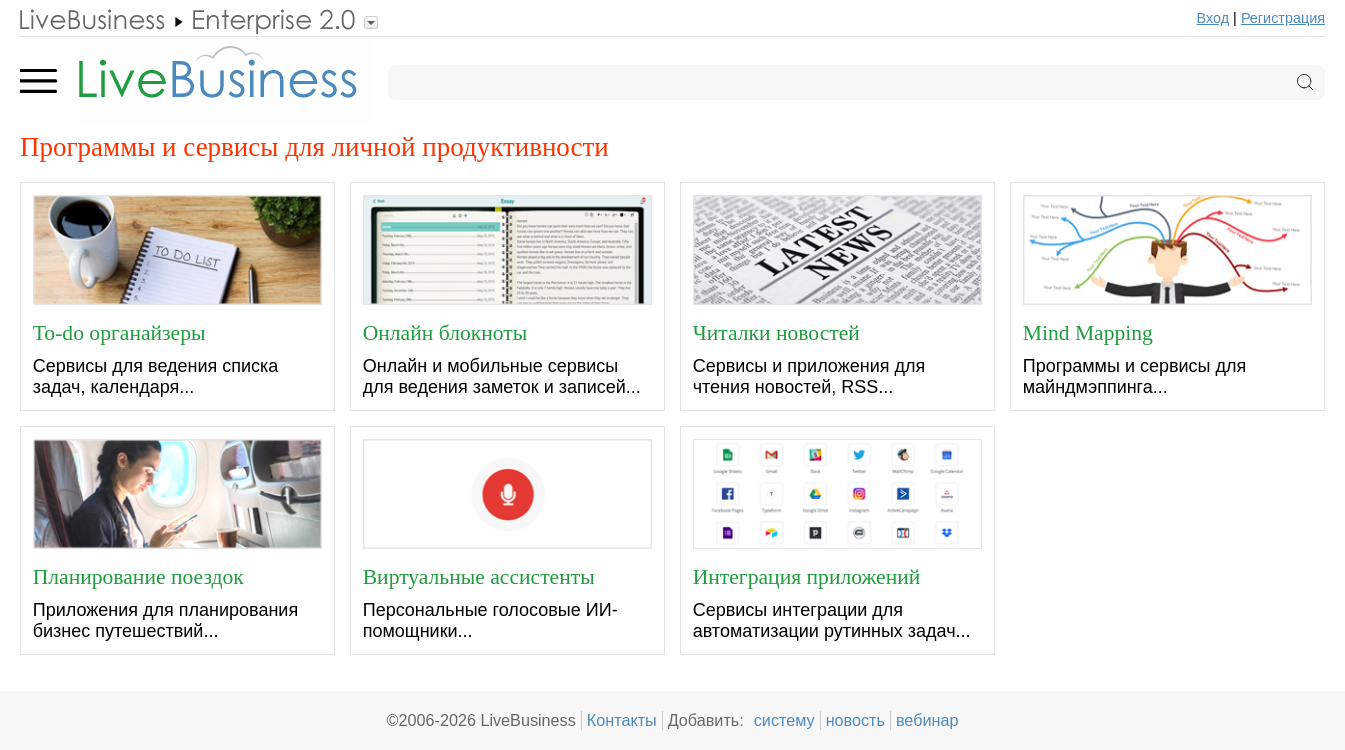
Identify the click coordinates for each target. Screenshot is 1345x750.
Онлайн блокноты (445, 332)
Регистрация (1283, 18)
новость (855, 720)
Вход (1213, 18)
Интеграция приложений (807, 576)
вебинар (927, 720)
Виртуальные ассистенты (479, 576)
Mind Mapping (1088, 332)
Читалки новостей (776, 332)
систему (784, 720)
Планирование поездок (138, 576)
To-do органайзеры (119, 332)
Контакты (622, 720)
